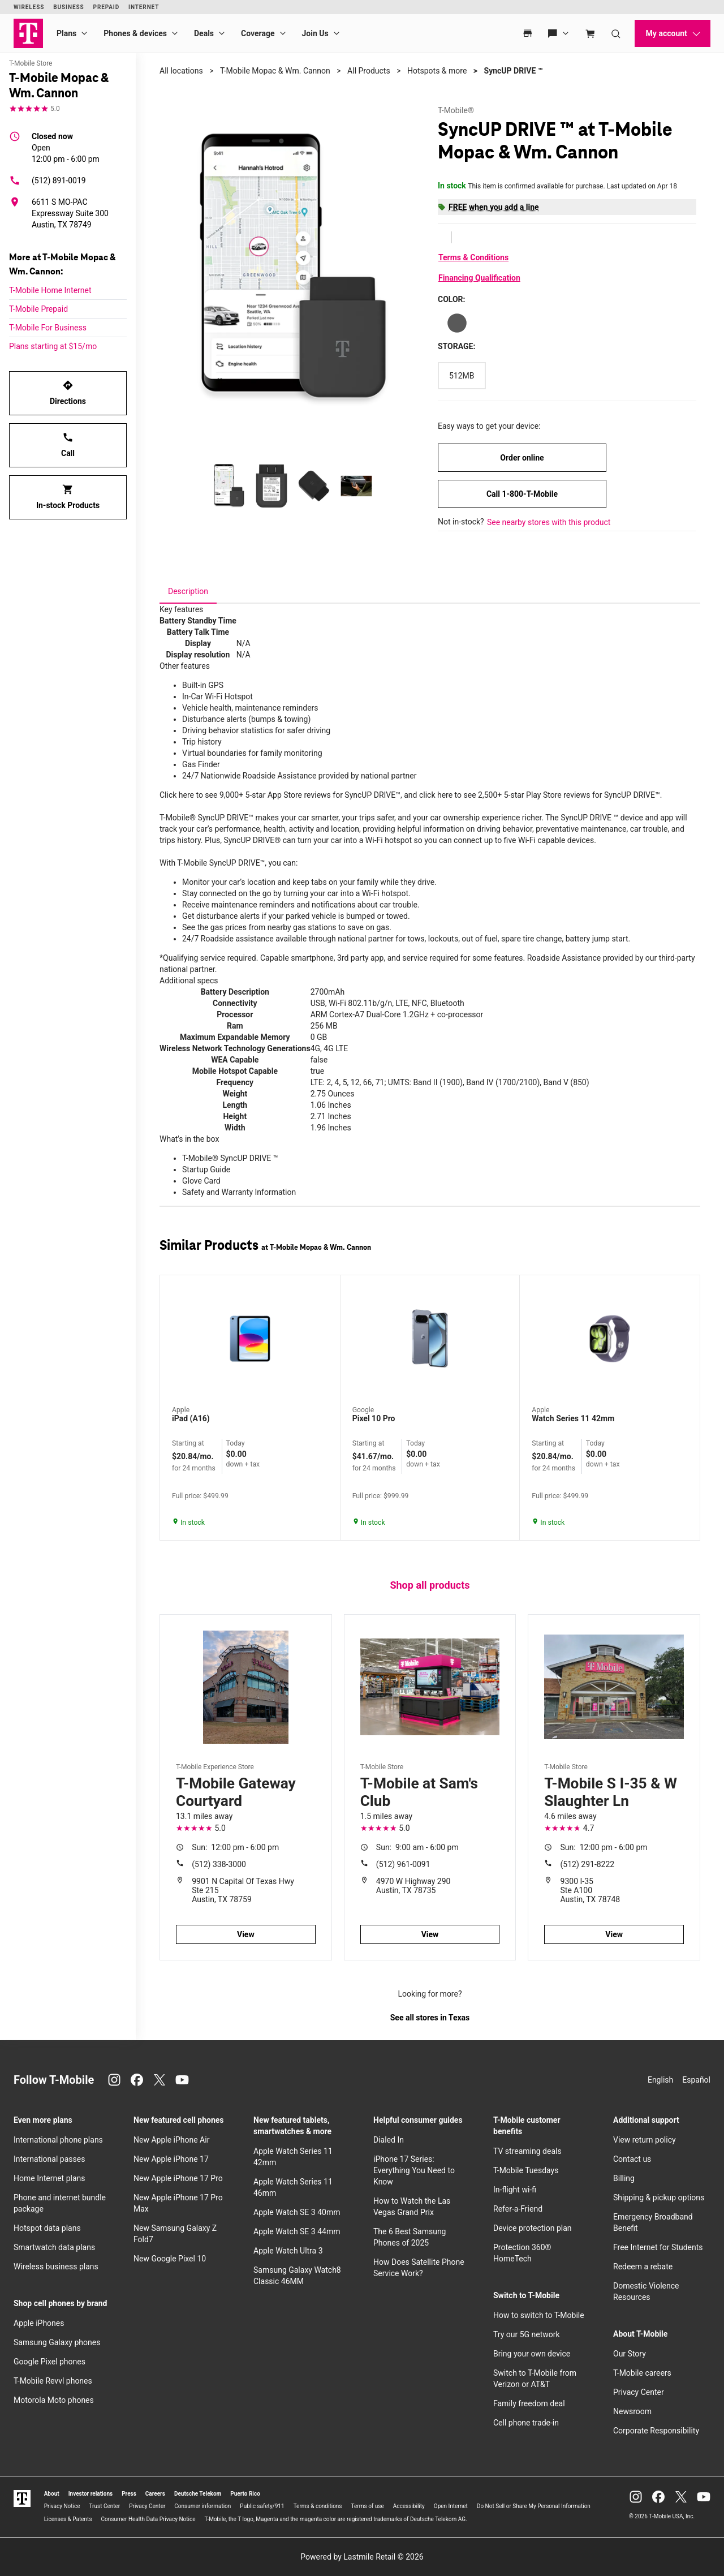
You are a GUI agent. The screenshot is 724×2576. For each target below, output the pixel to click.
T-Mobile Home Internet (50, 290)
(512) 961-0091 (403, 1864)
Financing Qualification (479, 277)
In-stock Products (68, 497)
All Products (368, 70)
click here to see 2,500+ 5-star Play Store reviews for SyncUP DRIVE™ (539, 794)
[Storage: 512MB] (462, 375)
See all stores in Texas (430, 2017)
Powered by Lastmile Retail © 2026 (361, 2556)
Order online (522, 457)
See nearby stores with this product (548, 522)
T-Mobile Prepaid (38, 308)
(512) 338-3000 (219, 1864)
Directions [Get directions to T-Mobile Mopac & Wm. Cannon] (68, 393)
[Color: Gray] (457, 323)
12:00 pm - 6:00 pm (66, 147)
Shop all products (429, 1585)
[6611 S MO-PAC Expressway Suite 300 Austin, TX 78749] (68, 213)
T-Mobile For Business (48, 327)
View (246, 1934)
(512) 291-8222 (588, 1864)
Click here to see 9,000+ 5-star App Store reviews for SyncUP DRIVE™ (280, 794)
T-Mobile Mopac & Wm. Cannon (275, 70)
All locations (181, 70)
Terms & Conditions (473, 257)
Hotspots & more (437, 70)
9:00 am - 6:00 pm (417, 1847)
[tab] (188, 591)
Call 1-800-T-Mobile (522, 493)
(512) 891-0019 (47, 180)
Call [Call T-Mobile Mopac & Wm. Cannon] (68, 445)
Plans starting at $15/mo (53, 346)
